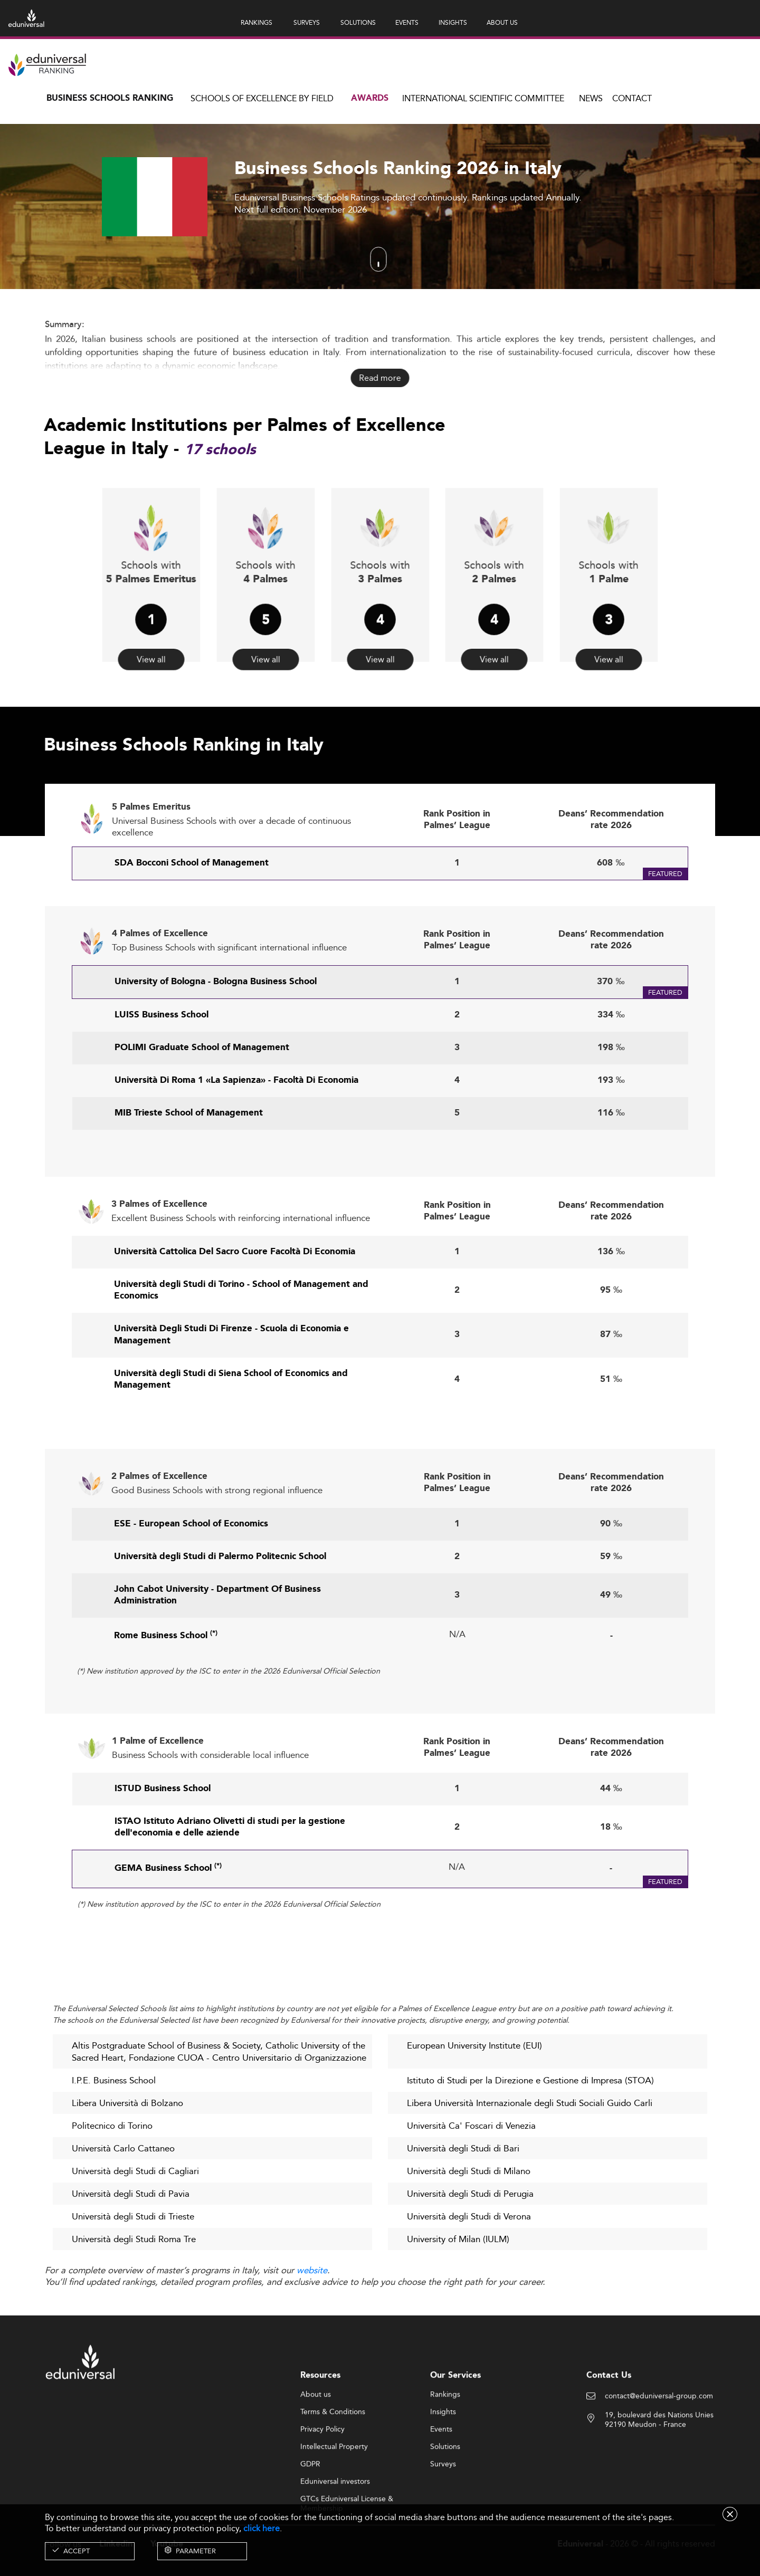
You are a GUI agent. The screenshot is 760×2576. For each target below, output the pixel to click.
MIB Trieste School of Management (189, 1163)
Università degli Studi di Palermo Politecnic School (220, 1607)
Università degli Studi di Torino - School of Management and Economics (241, 1340)
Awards (369, 98)
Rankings (445, 2443)
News (591, 98)
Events (441, 2478)
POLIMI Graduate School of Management (202, 1098)
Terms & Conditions (332, 2461)
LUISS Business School (161, 1065)
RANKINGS (256, 22)
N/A (457, 1684)
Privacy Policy (322, 2478)
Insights (443, 2461)
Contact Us (608, 2424)
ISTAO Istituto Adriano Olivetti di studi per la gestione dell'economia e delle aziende (230, 1877)
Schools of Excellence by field (262, 98)
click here (261, 2528)
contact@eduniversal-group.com (659, 2444)
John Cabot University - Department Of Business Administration (217, 1645)
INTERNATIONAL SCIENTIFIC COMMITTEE (483, 98)
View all (151, 630)
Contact (632, 98)
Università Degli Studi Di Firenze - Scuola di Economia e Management (231, 1385)
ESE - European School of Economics (191, 1574)
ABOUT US (502, 22)
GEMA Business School (168, 1918)
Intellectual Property (334, 2496)
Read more (379, 377)
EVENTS (407, 22)
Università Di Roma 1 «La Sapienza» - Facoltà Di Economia (236, 1130)
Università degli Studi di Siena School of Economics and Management (231, 1429)
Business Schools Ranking (109, 98)
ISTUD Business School (163, 1839)
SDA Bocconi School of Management (192, 913)
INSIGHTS (453, 22)
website (312, 2271)
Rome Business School (165, 1686)
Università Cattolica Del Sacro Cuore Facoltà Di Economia (234, 1302)
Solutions (445, 2496)
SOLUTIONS (358, 22)
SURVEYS (306, 22)
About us (315, 2443)
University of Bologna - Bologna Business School (216, 1031)
